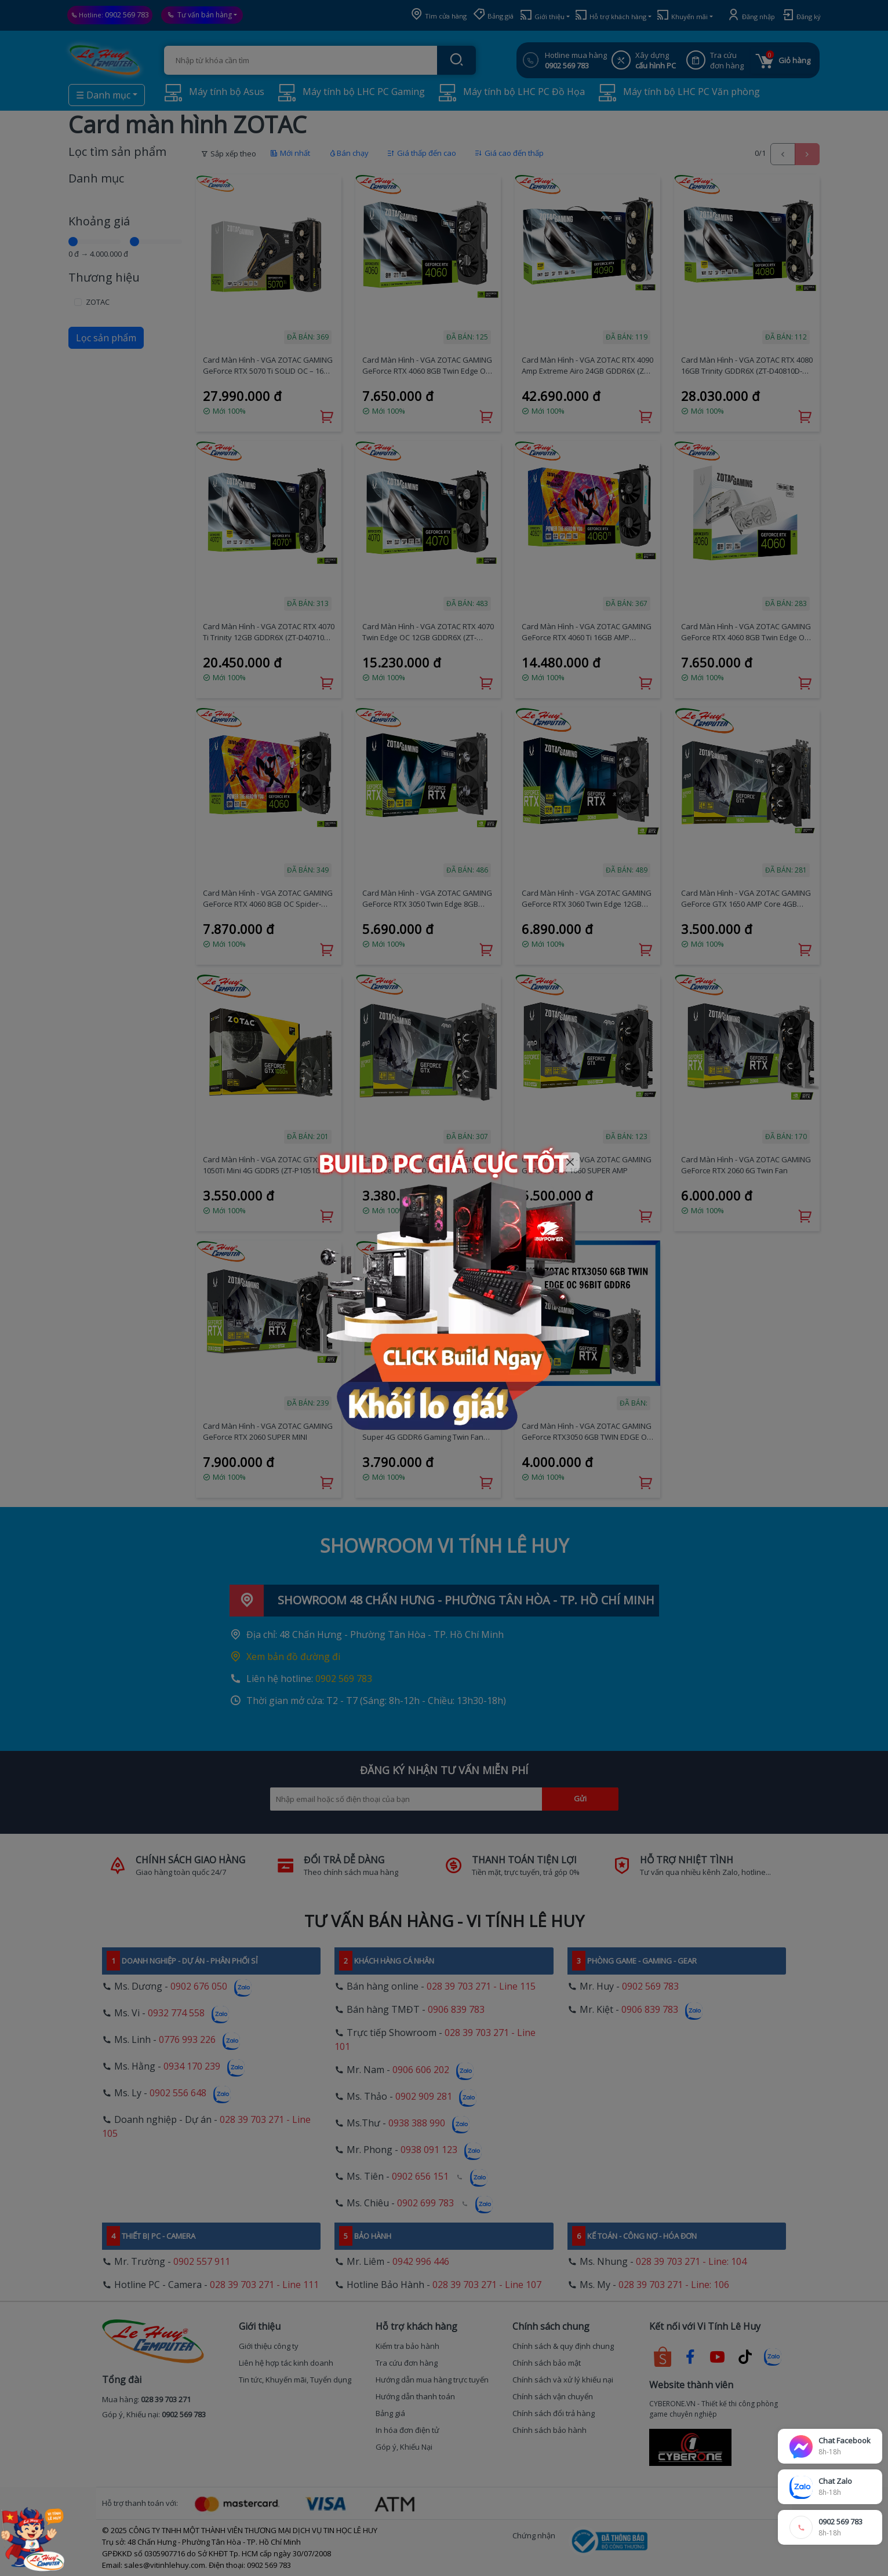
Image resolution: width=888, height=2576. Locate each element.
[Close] (570, 1162)
